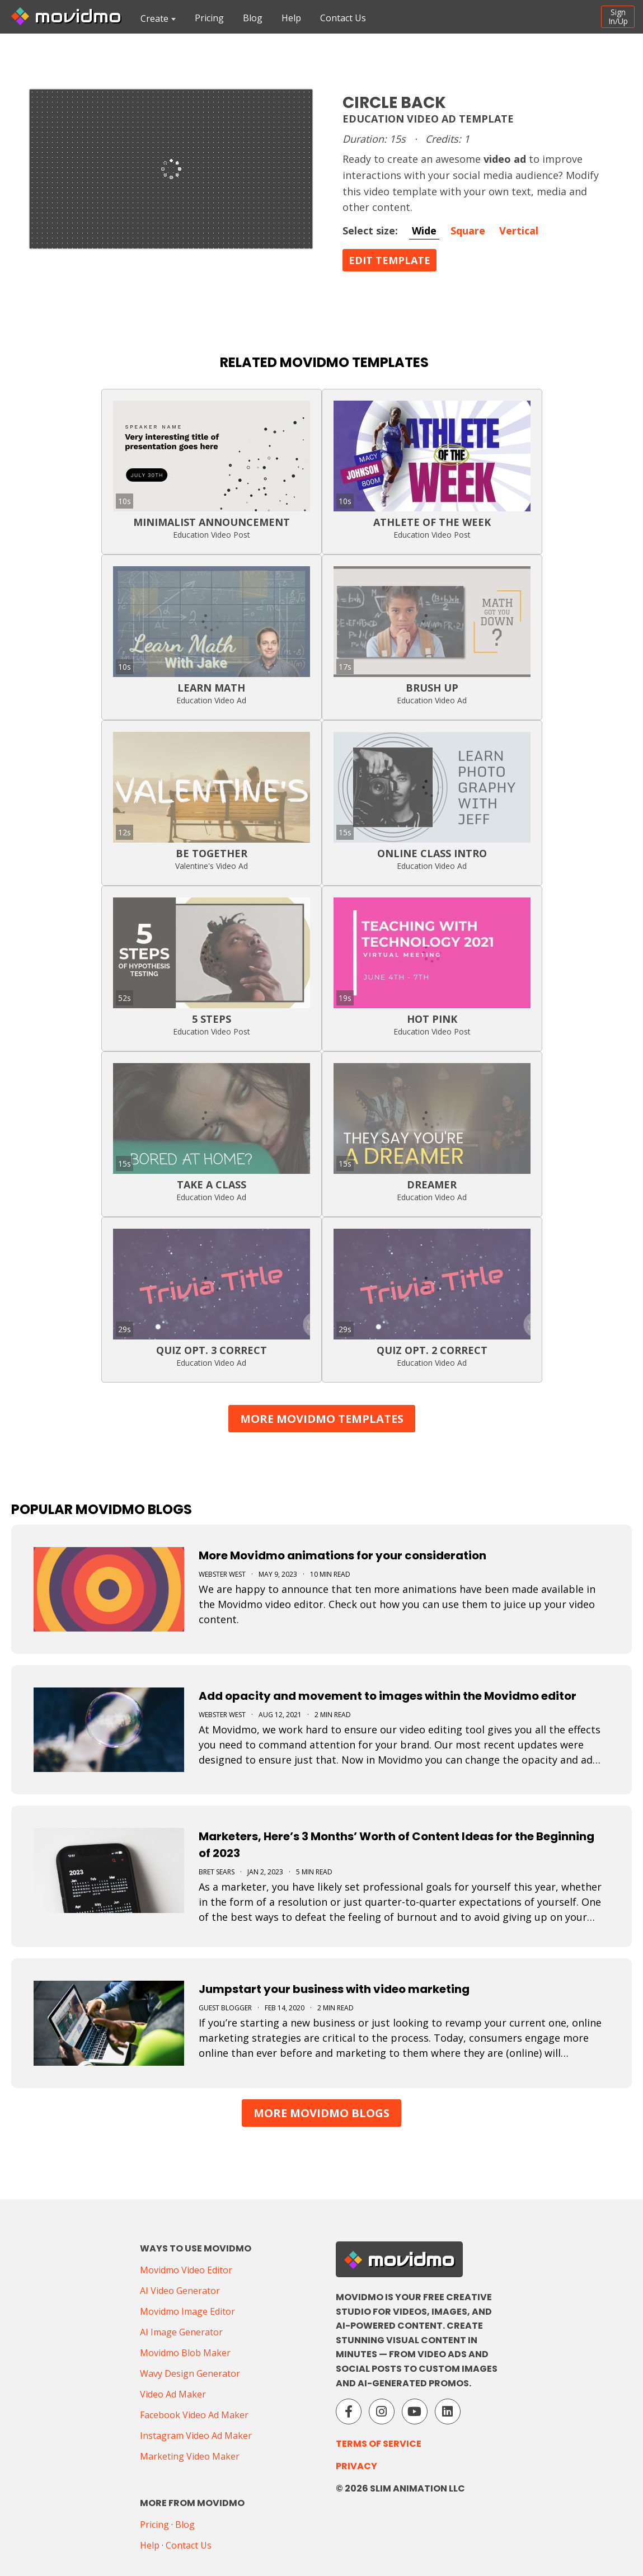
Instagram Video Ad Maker (196, 2435)
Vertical (518, 230)
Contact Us (343, 18)
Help (291, 18)
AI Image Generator (181, 2332)
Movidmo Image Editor (187, 2311)
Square (467, 230)
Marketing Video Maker (190, 2456)
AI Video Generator (180, 2290)
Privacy (356, 2466)
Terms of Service (378, 2443)
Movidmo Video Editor (186, 2270)
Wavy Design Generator (190, 2373)
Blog (252, 18)
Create (154, 18)
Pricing (209, 18)
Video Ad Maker (173, 2394)
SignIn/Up (618, 16)
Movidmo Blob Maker (185, 2353)
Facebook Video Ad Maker (194, 2415)
